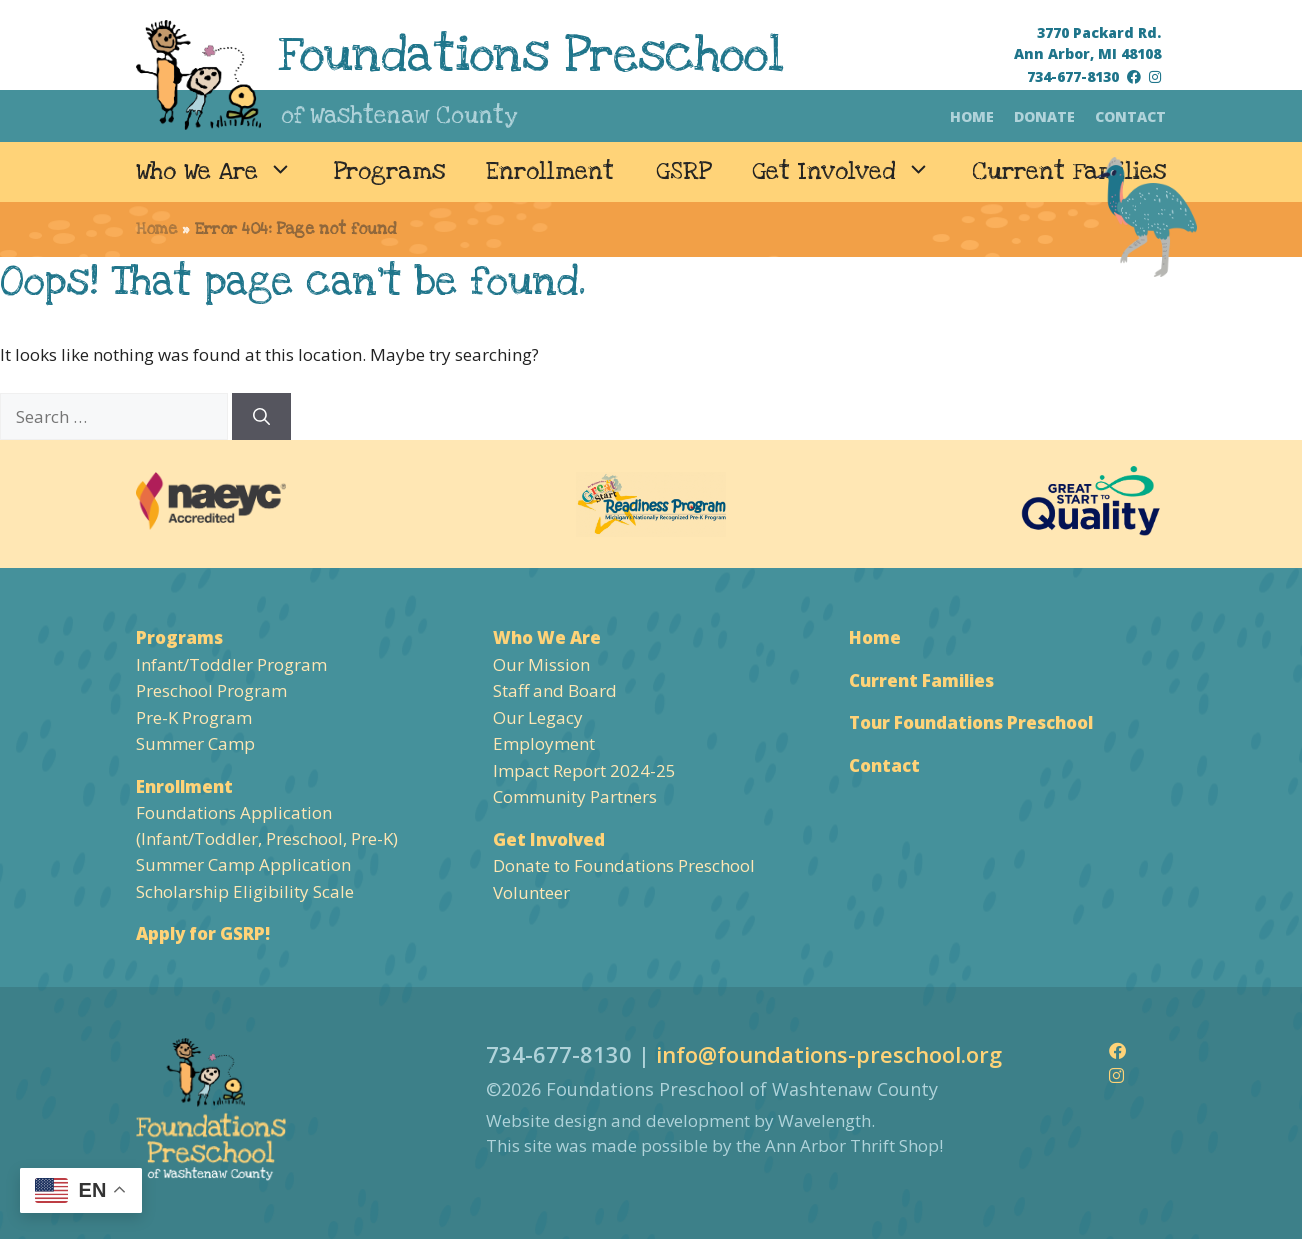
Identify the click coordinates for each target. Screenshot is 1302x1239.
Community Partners (575, 796)
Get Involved (851, 172)
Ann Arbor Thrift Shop (852, 1145)
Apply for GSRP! (203, 933)
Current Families (1069, 171)
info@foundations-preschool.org (829, 1054)
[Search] (261, 417)
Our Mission (541, 664)
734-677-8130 (1073, 76)
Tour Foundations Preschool (971, 722)
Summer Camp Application (243, 864)
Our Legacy (538, 717)
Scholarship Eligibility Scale (245, 891)
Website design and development (618, 1120)
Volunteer (531, 892)
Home (972, 116)
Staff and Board (555, 690)
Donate (1044, 116)
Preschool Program (211, 690)
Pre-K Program (194, 717)
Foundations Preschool (531, 55)
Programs (389, 171)
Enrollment (550, 171)
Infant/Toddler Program (231, 664)
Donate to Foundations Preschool (624, 865)
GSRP (683, 171)
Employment (544, 743)
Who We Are (224, 172)
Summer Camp (195, 743)
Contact (1130, 116)
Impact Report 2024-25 (584, 770)
